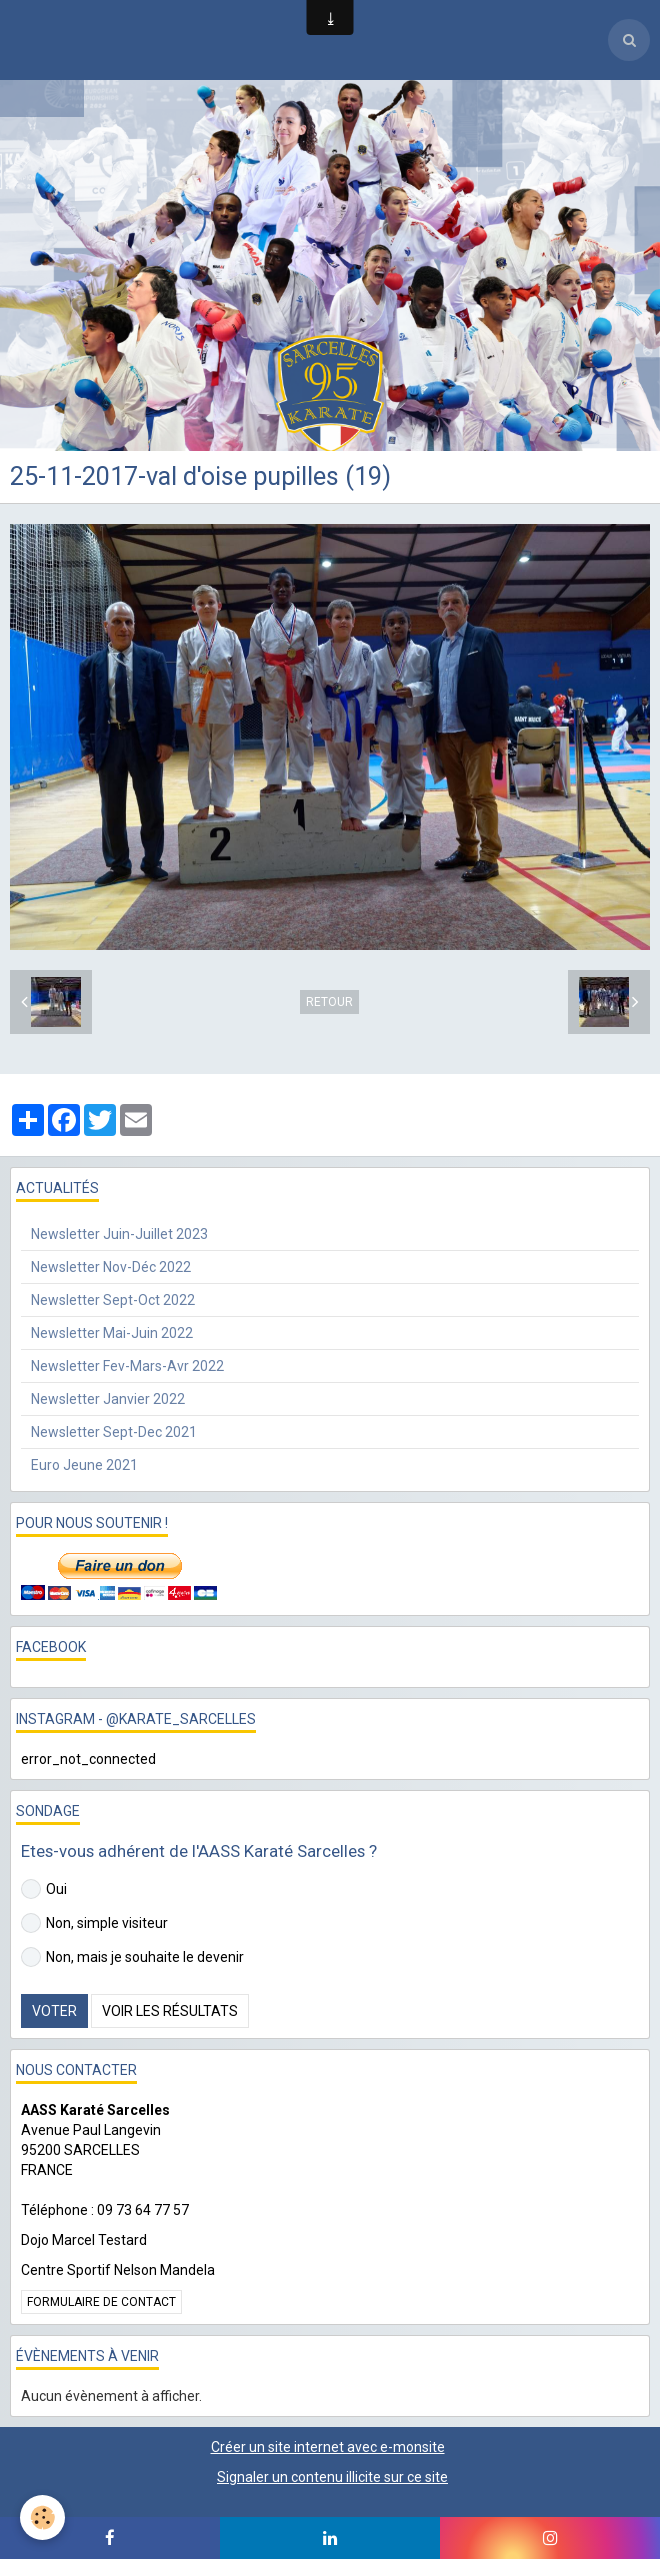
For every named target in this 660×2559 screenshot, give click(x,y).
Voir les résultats (170, 2011)
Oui (44, 1889)
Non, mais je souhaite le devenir (132, 1957)
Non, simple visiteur (94, 1923)
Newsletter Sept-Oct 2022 (113, 1300)
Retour (329, 1002)
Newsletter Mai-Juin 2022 (112, 1333)
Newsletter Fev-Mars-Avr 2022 (127, 1366)
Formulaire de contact (101, 2302)
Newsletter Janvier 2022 (108, 1399)
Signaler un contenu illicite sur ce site (332, 2477)
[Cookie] (42, 2517)
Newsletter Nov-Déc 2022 (111, 1267)
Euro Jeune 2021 (84, 1465)
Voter (54, 2011)
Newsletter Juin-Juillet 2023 (119, 1234)
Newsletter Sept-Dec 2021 (114, 1432)
